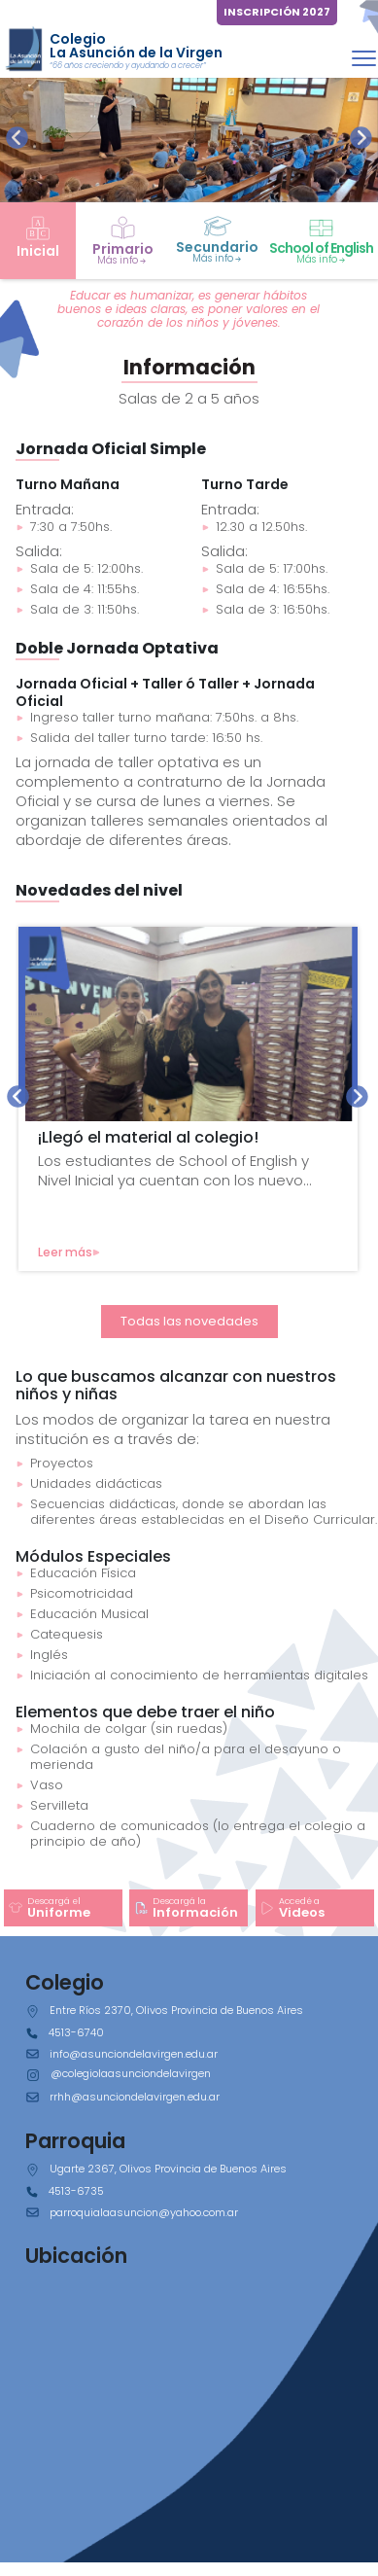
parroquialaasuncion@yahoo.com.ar (144, 2212)
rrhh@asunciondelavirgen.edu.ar (135, 2096)
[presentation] (17, 137)
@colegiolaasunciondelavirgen (131, 2073)
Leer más (69, 1252)
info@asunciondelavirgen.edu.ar (134, 2054)
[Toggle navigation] (364, 58)
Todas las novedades (189, 1321)
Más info (122, 260)
